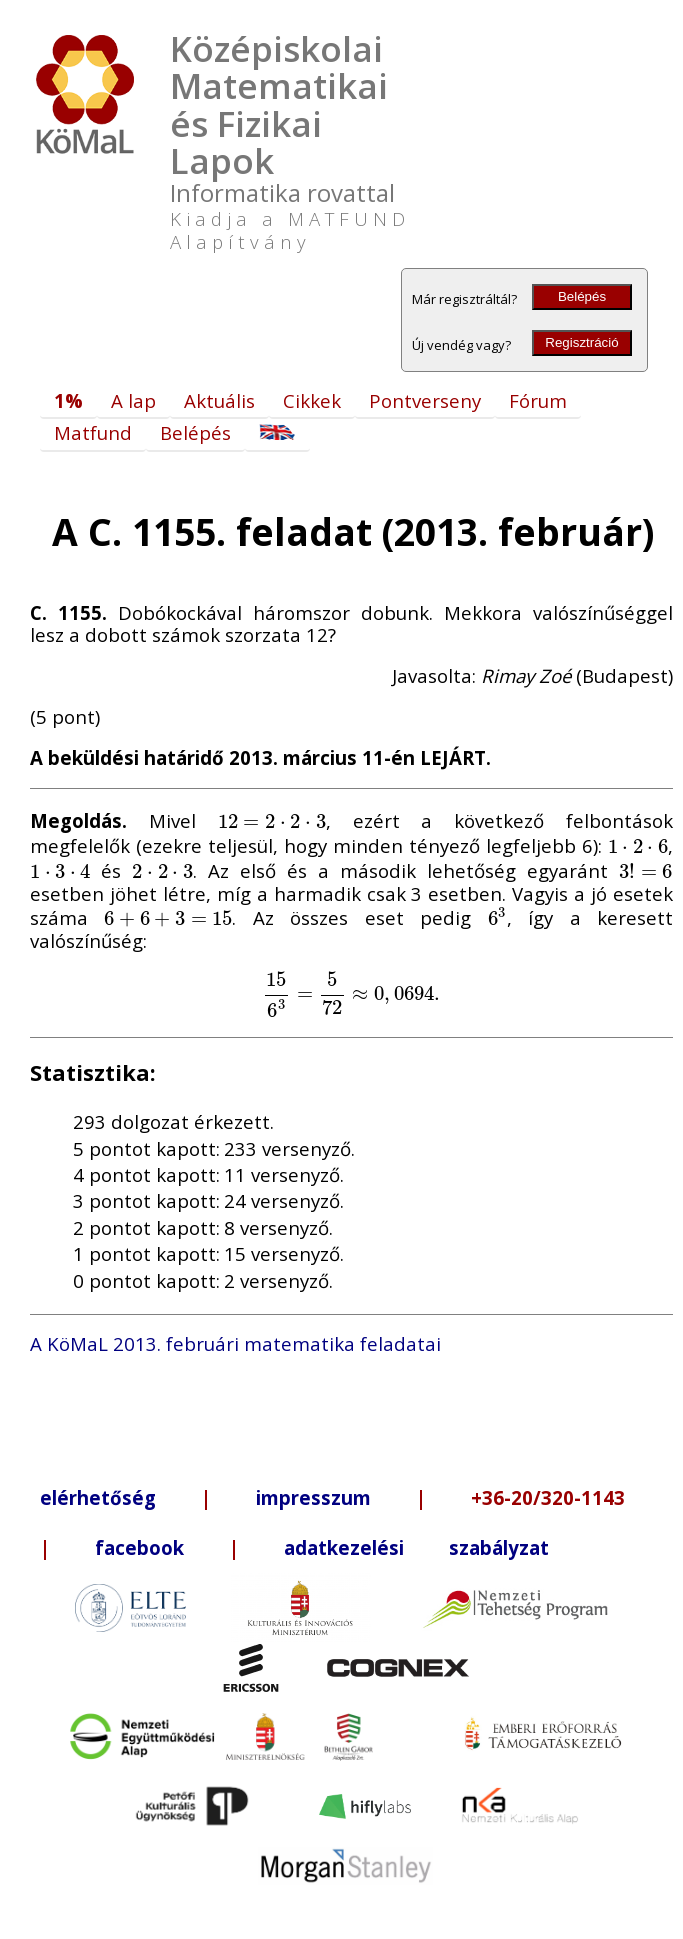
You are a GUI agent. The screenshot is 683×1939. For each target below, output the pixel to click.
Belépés (582, 296)
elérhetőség (98, 1497)
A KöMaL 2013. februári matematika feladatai (235, 1343)
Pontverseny (425, 400)
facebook (139, 1547)
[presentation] (272, 820)
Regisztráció (581, 342)
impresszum (313, 1497)
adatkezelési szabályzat (416, 1547)
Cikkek (312, 400)
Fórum (538, 400)
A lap (133, 400)
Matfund (93, 432)
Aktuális (219, 400)
